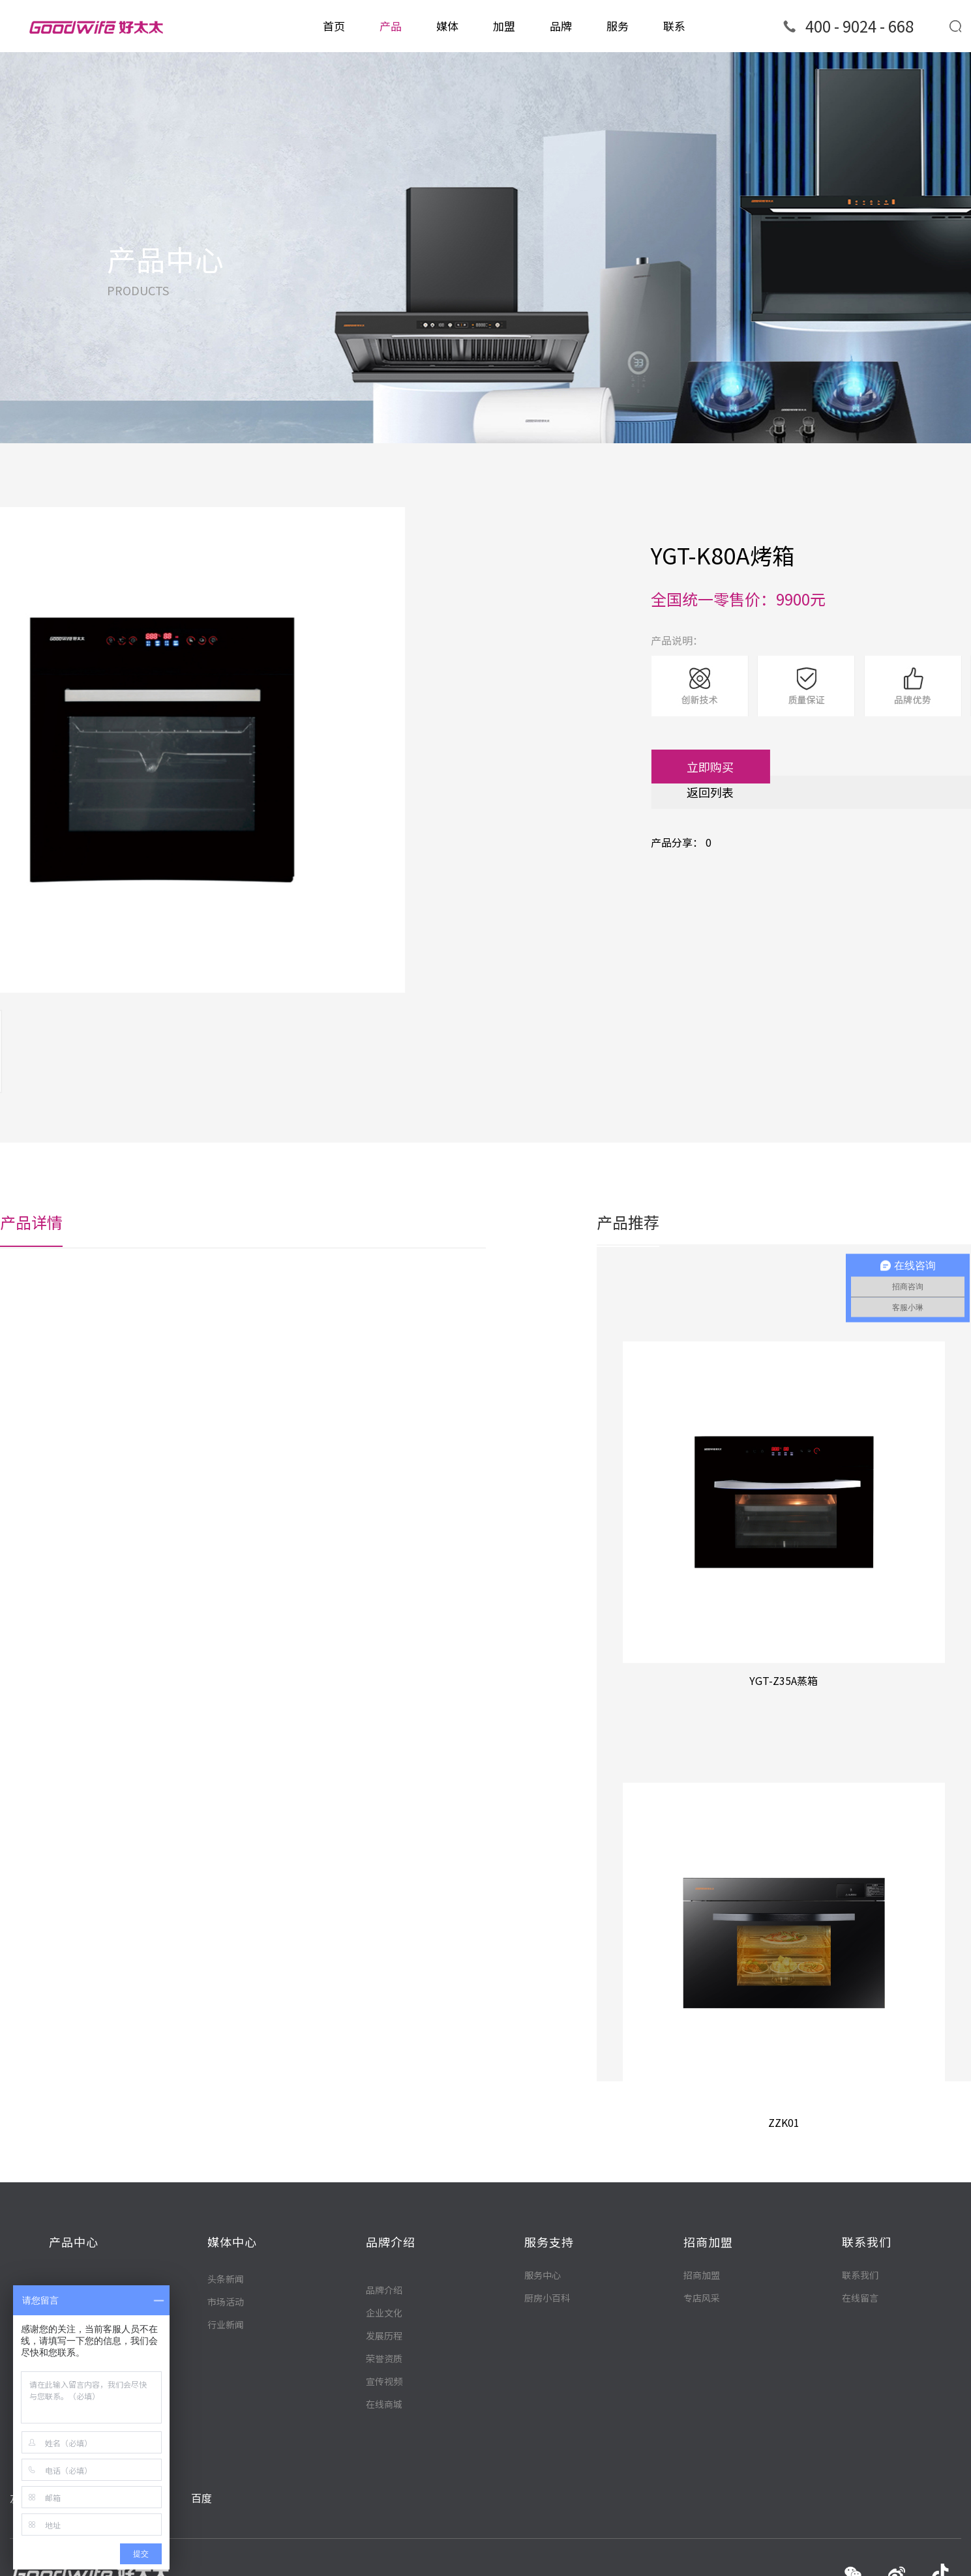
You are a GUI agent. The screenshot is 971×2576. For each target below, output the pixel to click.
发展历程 (384, 2400)
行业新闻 (225, 2340)
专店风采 (701, 2297)
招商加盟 (701, 2274)
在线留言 (860, 2297)
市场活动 (225, 2317)
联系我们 (860, 2274)
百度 (201, 2472)
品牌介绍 (384, 2354)
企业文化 (384, 2377)
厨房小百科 (547, 2297)
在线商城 (384, 2468)
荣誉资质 (384, 2422)
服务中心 (542, 2274)
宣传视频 (384, 2445)
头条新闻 (225, 2294)
